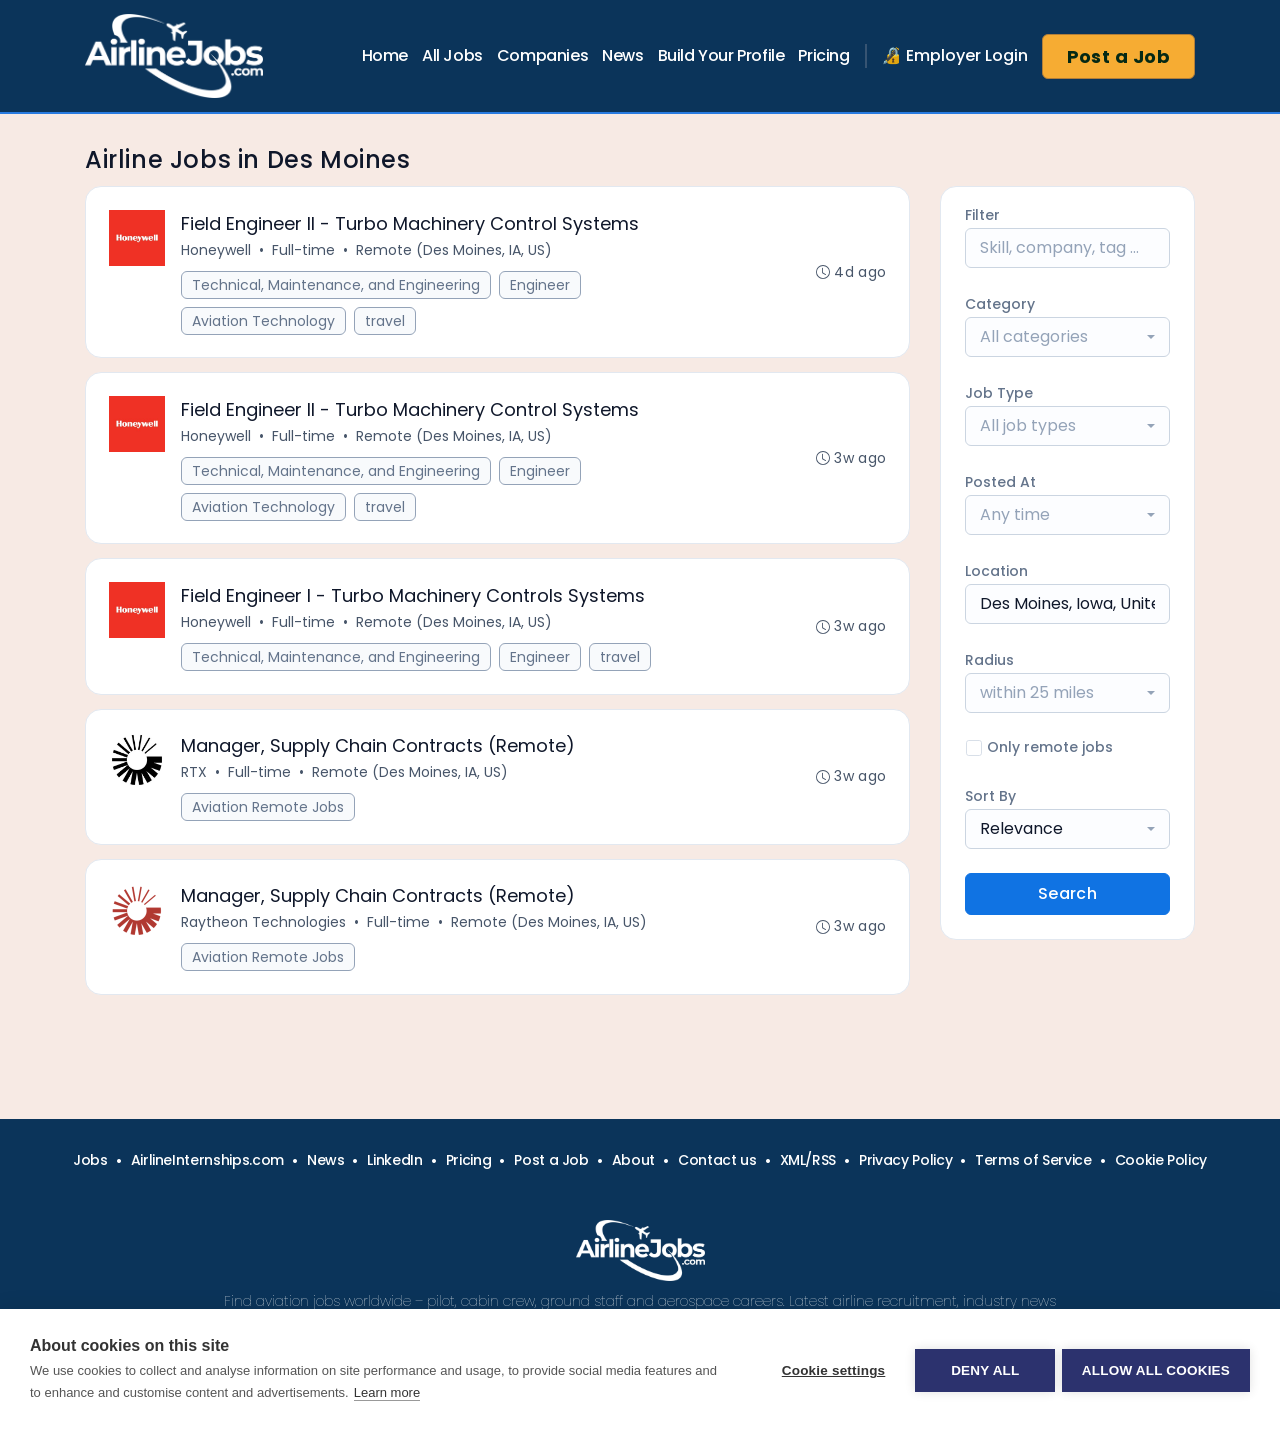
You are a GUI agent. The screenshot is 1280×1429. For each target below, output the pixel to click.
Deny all (982, 1369)
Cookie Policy (1161, 1160)
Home (385, 55)
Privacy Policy (905, 1160)
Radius (989, 660)
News (622, 55)
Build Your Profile (721, 55)
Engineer (541, 286)
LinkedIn (394, 1160)
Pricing (823, 55)
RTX (195, 782)
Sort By (990, 796)
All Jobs (452, 55)
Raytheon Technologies (264, 935)
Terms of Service (1033, 1160)
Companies (542, 55)
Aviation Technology (264, 322)
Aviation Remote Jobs (269, 817)
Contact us (717, 1160)
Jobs (90, 1160)
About (633, 1160)
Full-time (304, 251)
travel (386, 322)
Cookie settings (830, 1369)
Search (1067, 893)
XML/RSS (808, 1160)
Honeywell (217, 251)
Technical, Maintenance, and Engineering (337, 286)
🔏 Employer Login (955, 55)
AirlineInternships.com (207, 1160)
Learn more (387, 1392)
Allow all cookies (1156, 1369)
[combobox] (1067, 337)
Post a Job (1119, 56)
